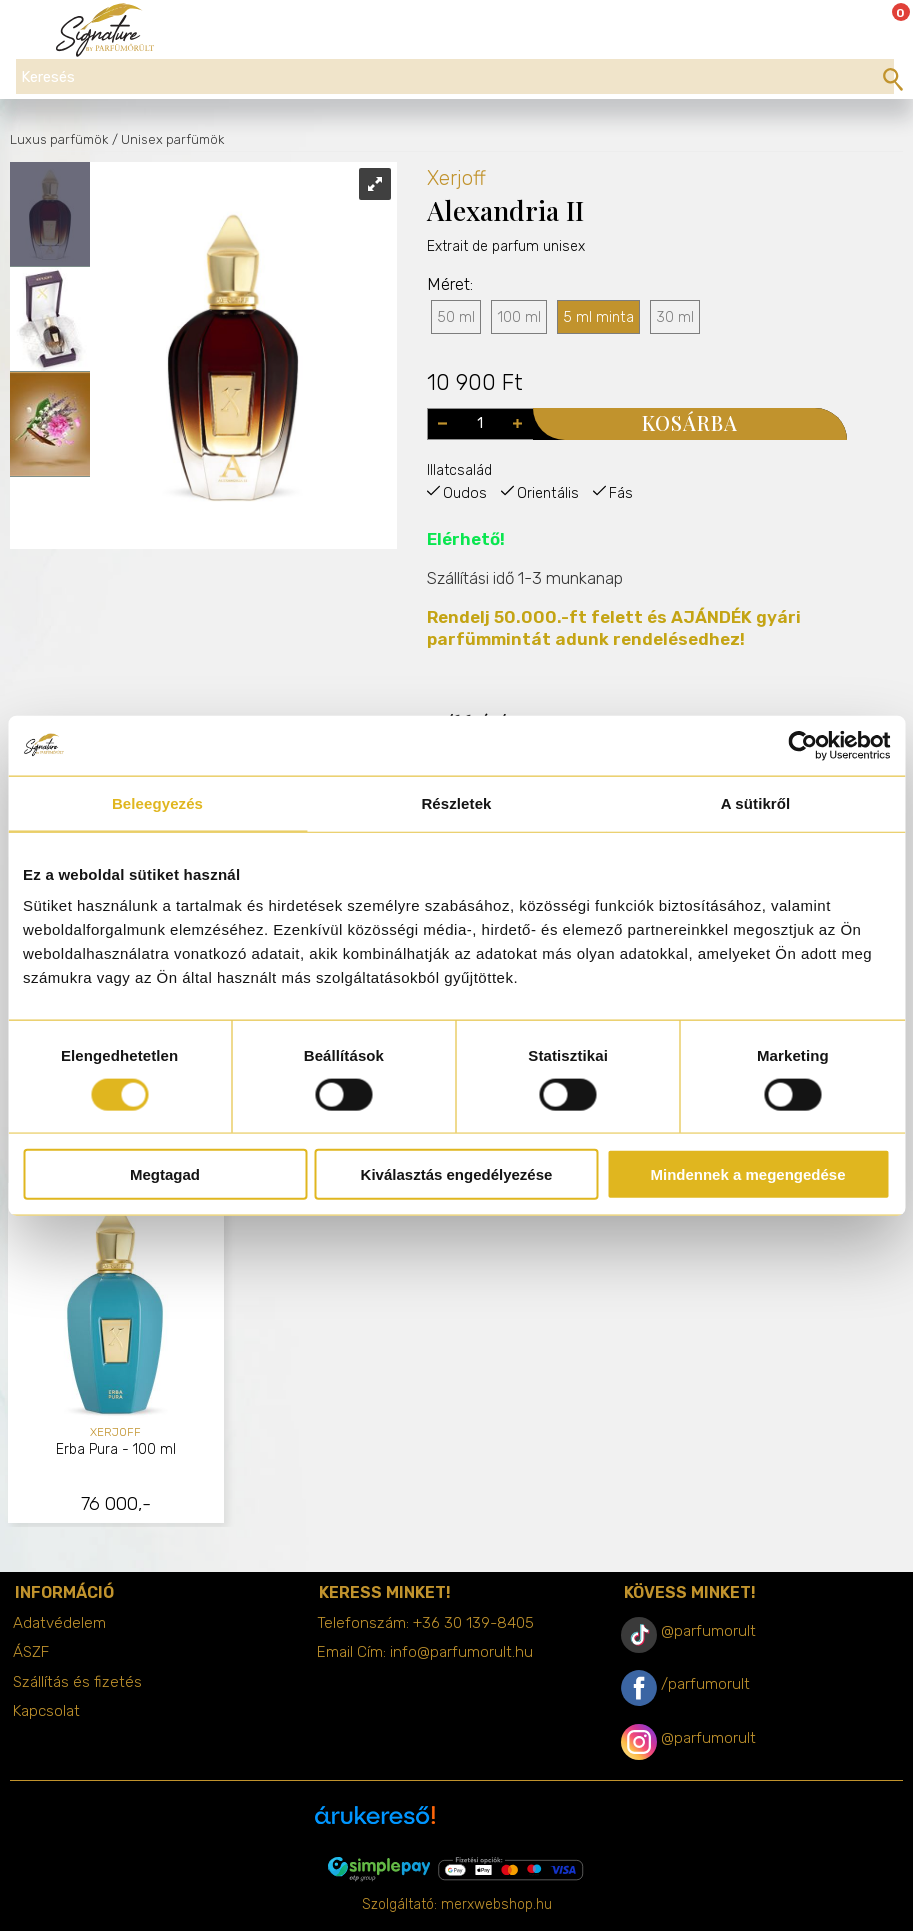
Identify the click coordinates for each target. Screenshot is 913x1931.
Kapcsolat (46, 1711)
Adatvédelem (59, 1623)
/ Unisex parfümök (168, 139)
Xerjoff (456, 178)
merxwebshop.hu (496, 1904)
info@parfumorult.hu (461, 1652)
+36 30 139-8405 (473, 1623)
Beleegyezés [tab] (157, 802)
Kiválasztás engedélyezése (457, 1174)
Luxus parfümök (59, 139)
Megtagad (165, 1174)
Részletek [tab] (456, 802)
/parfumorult (705, 1684)
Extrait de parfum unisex (506, 285)
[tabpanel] (116, 1355)
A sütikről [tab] (756, 802)
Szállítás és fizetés (77, 1682)
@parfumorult (708, 1631)
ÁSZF (31, 1652)
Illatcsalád (459, 470)
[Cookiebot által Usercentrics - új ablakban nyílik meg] (802, 745)
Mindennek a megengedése (747, 1174)
